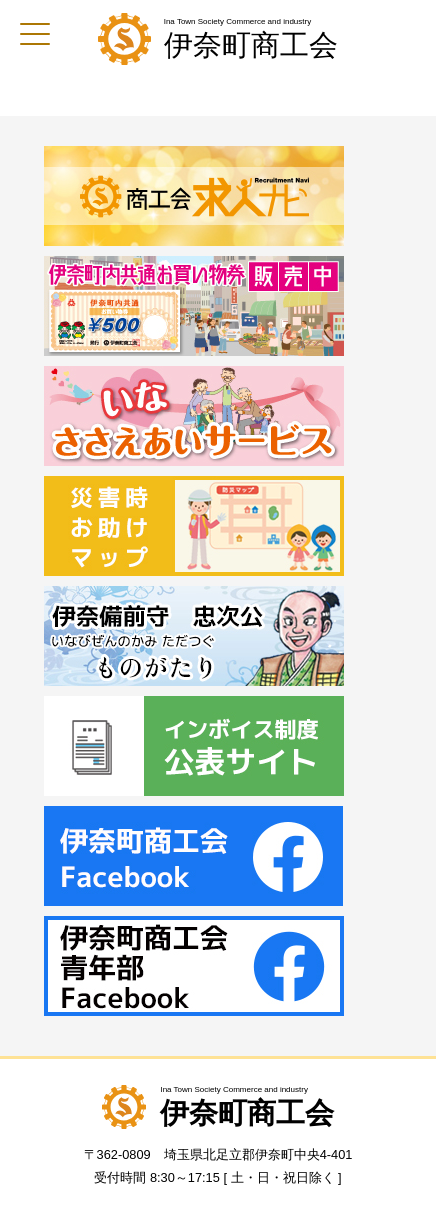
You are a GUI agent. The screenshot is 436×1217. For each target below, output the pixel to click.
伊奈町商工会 (251, 45)
